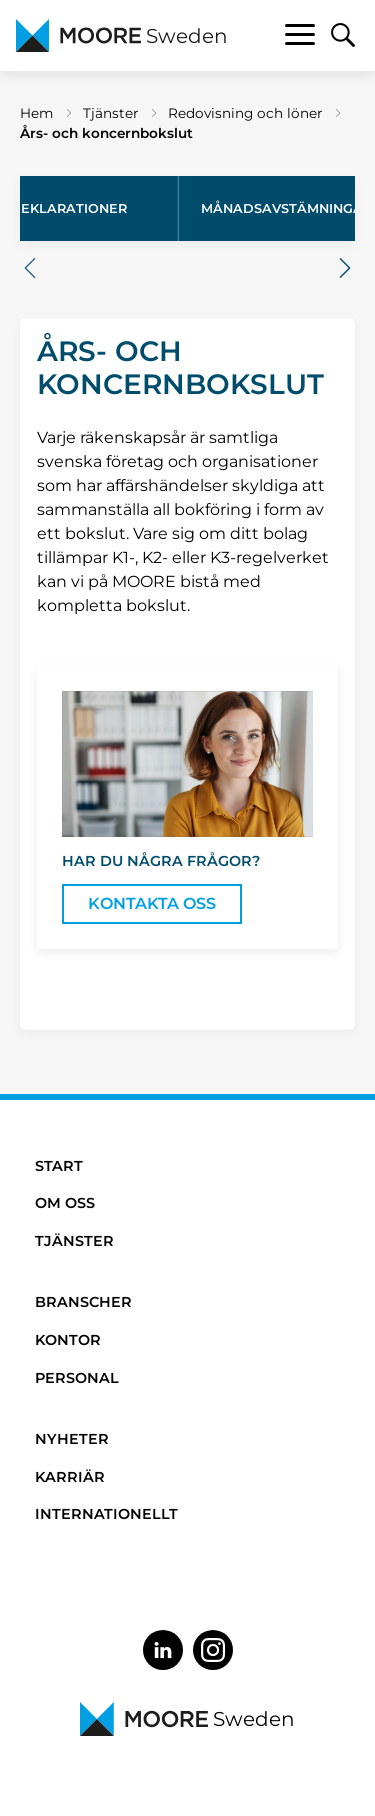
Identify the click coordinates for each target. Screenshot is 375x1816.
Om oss (65, 1203)
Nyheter (72, 1439)
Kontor (68, 1340)
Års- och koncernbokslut (106, 133)
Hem (36, 113)
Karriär (70, 1477)
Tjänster (110, 113)
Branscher (83, 1302)
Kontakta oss (152, 903)
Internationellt (106, 1514)
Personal (77, 1378)
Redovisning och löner (245, 113)
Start (59, 1166)
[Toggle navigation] (300, 38)
